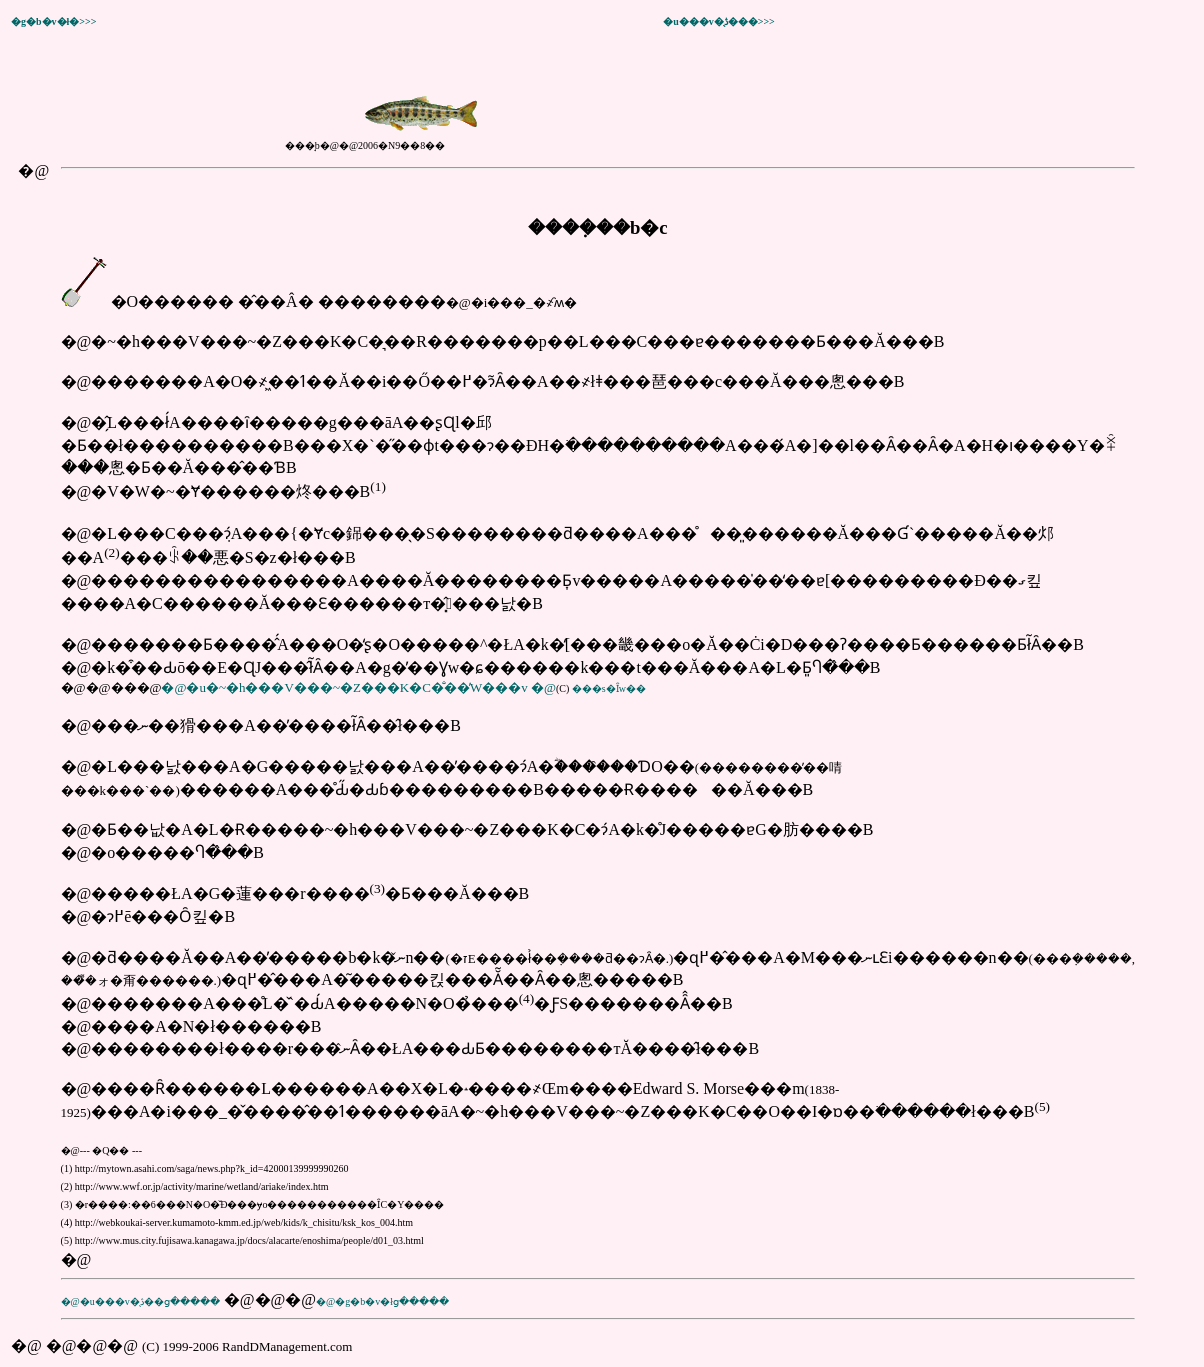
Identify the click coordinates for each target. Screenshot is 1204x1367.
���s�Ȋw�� (609, 688)
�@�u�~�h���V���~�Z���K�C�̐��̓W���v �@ (358, 687)
